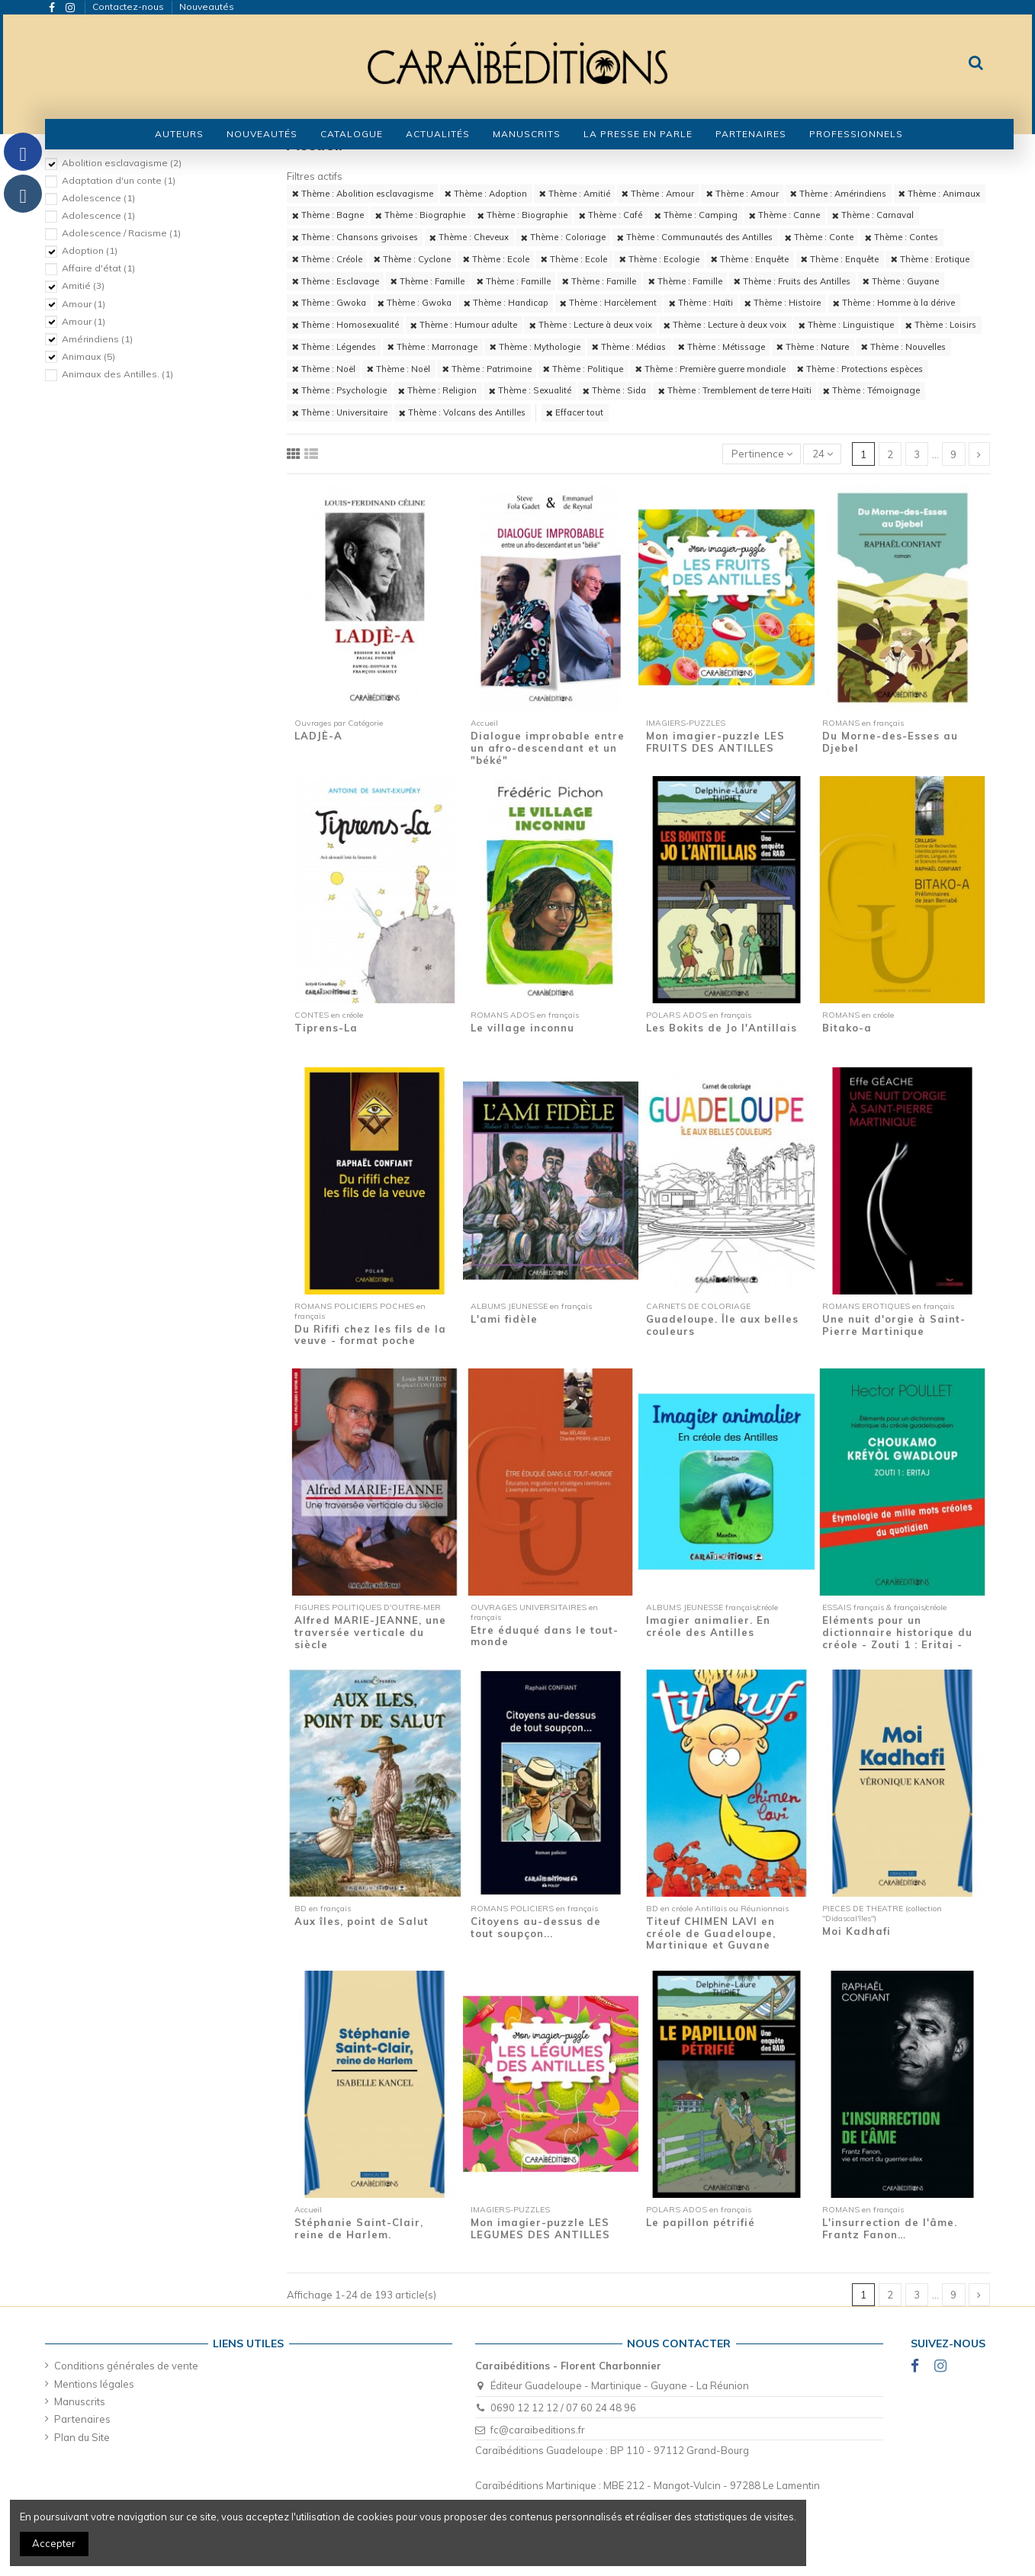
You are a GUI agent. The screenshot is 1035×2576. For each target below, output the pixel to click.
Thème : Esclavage (335, 281)
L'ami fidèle (504, 1319)
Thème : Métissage (721, 347)
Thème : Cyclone (412, 259)
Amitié (83, 285)
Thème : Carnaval (873, 215)
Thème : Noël (323, 369)
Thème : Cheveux (469, 237)
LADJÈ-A (318, 736)
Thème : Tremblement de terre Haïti (735, 390)
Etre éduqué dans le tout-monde (545, 1636)
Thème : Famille (427, 281)
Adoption (89, 250)
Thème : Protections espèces (860, 369)
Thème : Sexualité (530, 390)
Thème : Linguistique (846, 324)
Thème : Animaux (939, 193)
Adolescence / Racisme (121, 233)
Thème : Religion (437, 390)
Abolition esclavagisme (122, 162)
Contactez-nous (129, 6)
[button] (351, 134)
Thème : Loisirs (940, 324)
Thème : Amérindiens (838, 193)
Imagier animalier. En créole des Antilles (708, 1626)
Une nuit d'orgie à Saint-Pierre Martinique (894, 1325)
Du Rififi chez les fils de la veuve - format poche (370, 1335)
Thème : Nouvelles (903, 347)
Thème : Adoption (486, 193)
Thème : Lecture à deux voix (590, 324)
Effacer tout (574, 412)
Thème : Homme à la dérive (894, 302)
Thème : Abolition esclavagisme (362, 193)
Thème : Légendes (334, 347)
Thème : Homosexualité (345, 324)
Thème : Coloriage (563, 237)
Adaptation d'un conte (118, 180)
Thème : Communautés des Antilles (695, 237)
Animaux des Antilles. (117, 374)
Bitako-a (847, 1028)
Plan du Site (82, 2437)
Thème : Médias (629, 347)
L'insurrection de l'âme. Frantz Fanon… (889, 2228)
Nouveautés (206, 6)
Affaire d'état (98, 268)
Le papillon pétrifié (700, 2222)
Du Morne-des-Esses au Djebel (890, 742)
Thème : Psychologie (339, 390)
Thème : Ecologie (659, 259)
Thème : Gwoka (329, 302)
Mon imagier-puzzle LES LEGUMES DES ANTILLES (540, 2228)
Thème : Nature (812, 347)
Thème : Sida (614, 390)
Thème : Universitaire (339, 412)
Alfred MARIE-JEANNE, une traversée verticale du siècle (370, 1632)
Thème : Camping (696, 215)
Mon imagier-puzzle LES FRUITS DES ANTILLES (715, 742)
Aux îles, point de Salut (361, 1921)
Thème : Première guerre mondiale (710, 369)
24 (822, 454)
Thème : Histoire (782, 302)
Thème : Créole (327, 259)
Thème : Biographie (420, 215)
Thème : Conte (819, 237)
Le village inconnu (522, 1028)
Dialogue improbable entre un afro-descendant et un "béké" (548, 747)
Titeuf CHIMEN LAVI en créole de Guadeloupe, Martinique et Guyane (711, 1933)
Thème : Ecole (496, 259)
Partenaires (82, 2419)
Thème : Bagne (328, 215)
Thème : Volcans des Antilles (462, 412)
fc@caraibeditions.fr (537, 2430)
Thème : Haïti (701, 302)
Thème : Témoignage (871, 390)
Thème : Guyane (901, 281)
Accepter (54, 2543)
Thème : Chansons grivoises (355, 237)
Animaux (88, 356)
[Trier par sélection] (761, 454)
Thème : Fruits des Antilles (792, 281)
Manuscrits (79, 2401)
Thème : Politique (583, 369)
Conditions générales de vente (126, 2365)
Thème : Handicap (506, 302)
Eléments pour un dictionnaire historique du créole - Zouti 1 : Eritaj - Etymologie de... (897, 1638)
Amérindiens (97, 339)
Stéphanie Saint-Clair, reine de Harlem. (358, 2228)
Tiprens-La (326, 1028)
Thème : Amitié (574, 193)
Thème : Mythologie (535, 347)
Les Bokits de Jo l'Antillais (721, 1028)
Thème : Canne (784, 215)
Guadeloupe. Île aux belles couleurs (722, 1325)
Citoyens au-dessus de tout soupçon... (536, 1927)
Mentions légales (94, 2384)
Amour (83, 304)
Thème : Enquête (750, 259)
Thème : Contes (901, 237)
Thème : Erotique (930, 259)
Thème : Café (610, 215)
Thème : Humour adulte (463, 324)
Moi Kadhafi (856, 1931)
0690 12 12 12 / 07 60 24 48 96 (563, 2407)
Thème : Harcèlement (608, 302)
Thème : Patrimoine (487, 369)
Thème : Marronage (432, 347)
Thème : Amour (658, 193)
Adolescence (98, 198)
